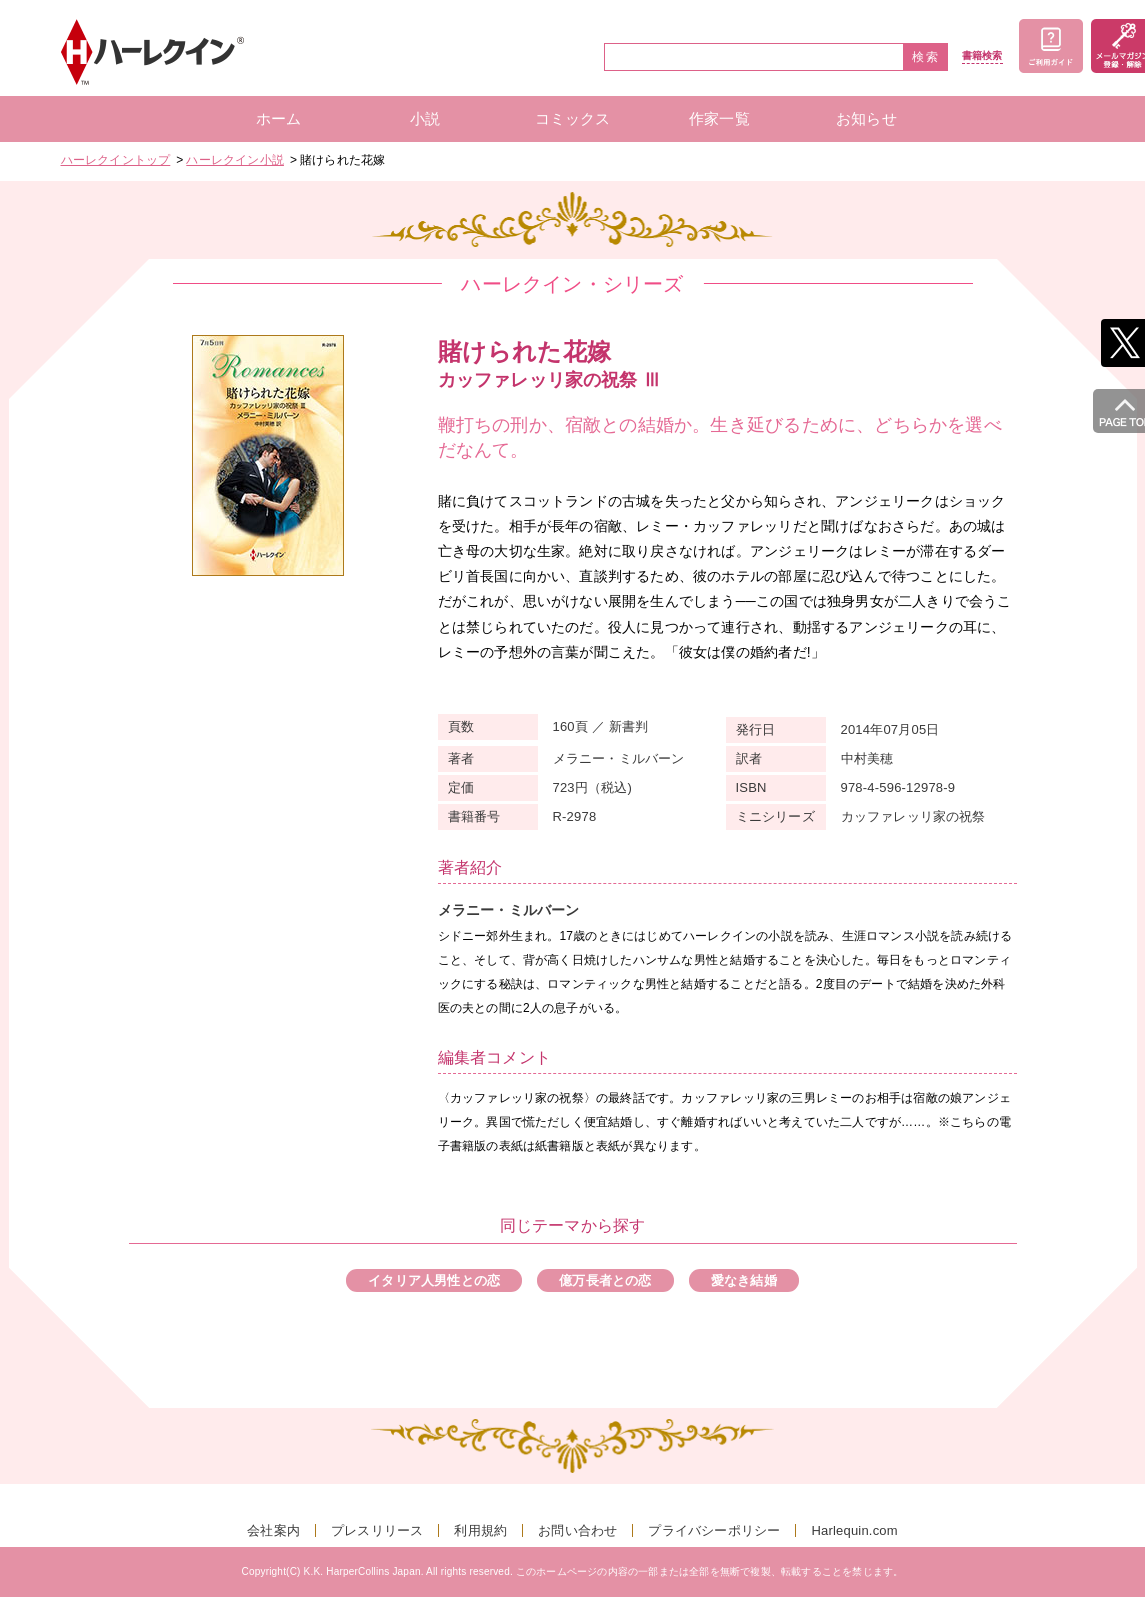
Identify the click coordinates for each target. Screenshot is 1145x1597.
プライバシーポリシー (714, 1530)
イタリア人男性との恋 (434, 1280)
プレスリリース (377, 1530)
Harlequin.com (854, 1530)
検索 (926, 57)
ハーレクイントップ (116, 160)
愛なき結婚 (744, 1280)
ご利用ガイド (1051, 46)
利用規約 (480, 1530)
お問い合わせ (577, 1530)
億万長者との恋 (605, 1280)
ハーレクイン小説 (235, 160)
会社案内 (273, 1530)
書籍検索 (982, 56)
